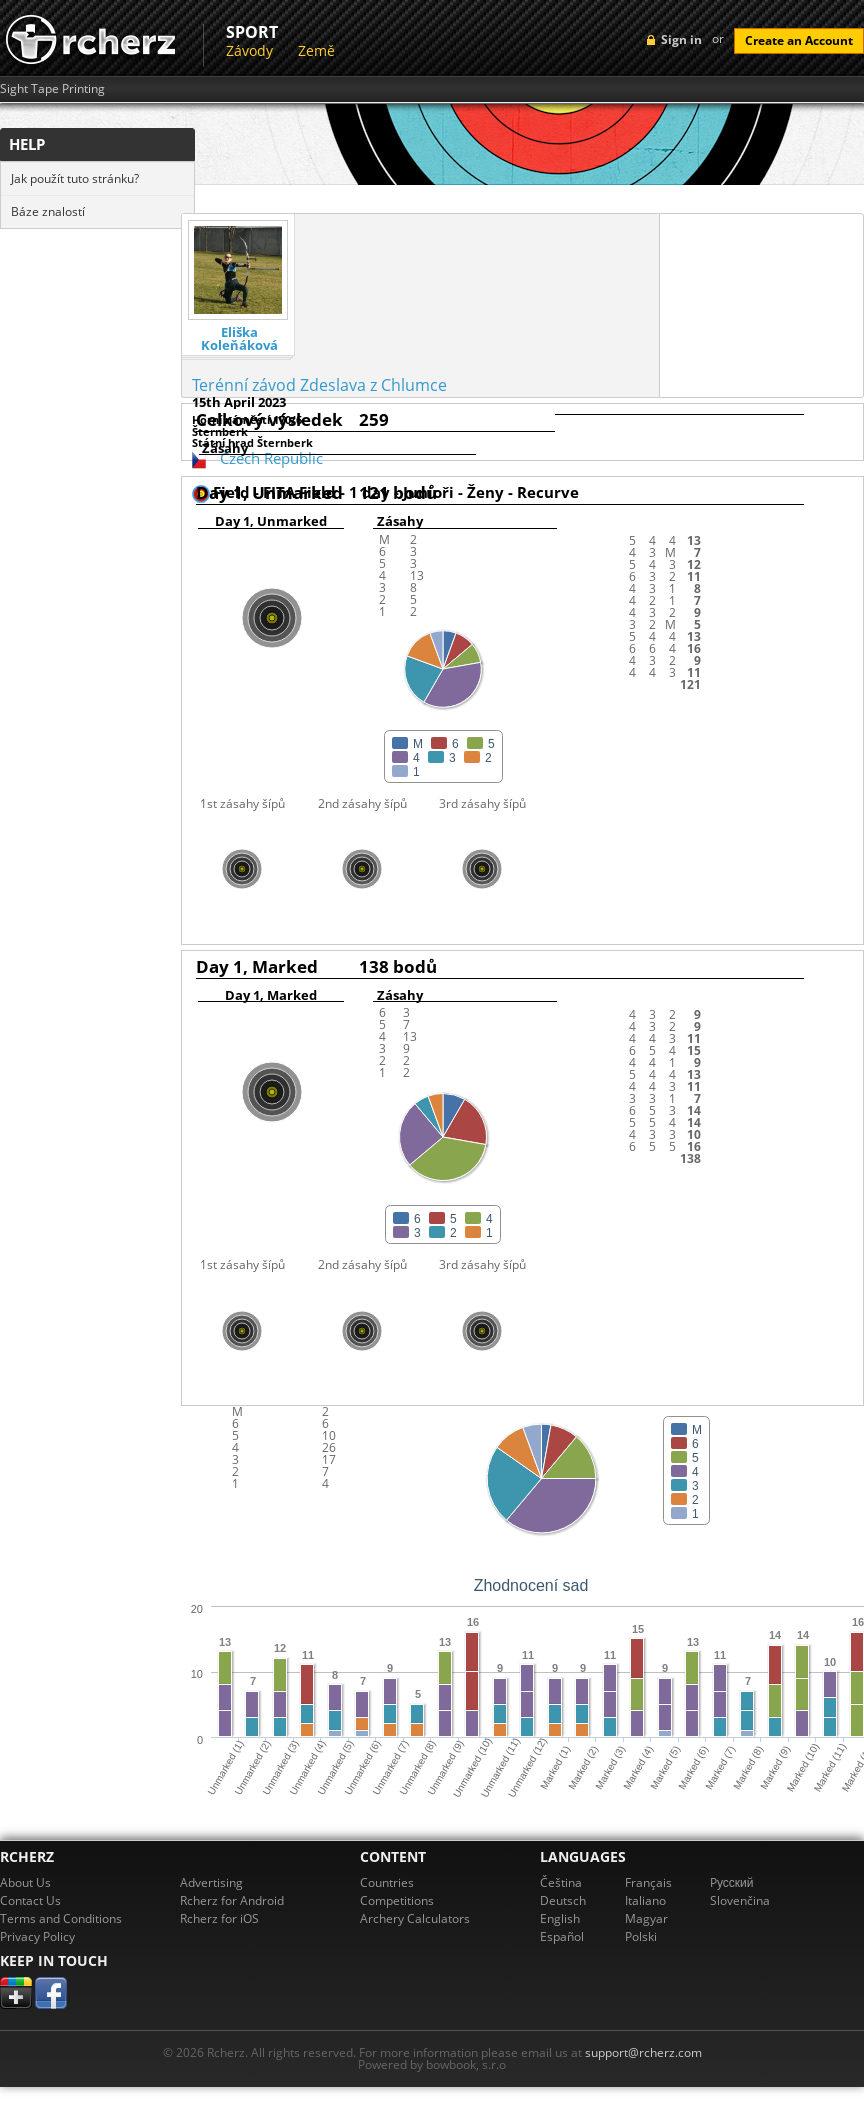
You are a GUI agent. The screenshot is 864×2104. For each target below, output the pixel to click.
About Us (25, 1882)
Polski (641, 1936)
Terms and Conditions (61, 1918)
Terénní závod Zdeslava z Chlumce (319, 385)
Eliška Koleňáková (239, 339)
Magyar (646, 1918)
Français (648, 1882)
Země (316, 50)
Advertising (211, 1882)
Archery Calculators (415, 1918)
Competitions (397, 1900)
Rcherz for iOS (219, 1918)
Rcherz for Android (232, 1900)
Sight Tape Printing (52, 89)
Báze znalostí (48, 211)
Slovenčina (740, 1900)
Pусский (732, 1882)
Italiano (645, 1900)
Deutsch (563, 1900)
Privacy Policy (37, 1936)
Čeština (561, 1882)
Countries (387, 1882)
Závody (249, 50)
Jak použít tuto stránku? (75, 178)
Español (562, 1936)
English (560, 1918)
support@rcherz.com (643, 2052)
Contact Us (30, 1900)
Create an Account (799, 40)
